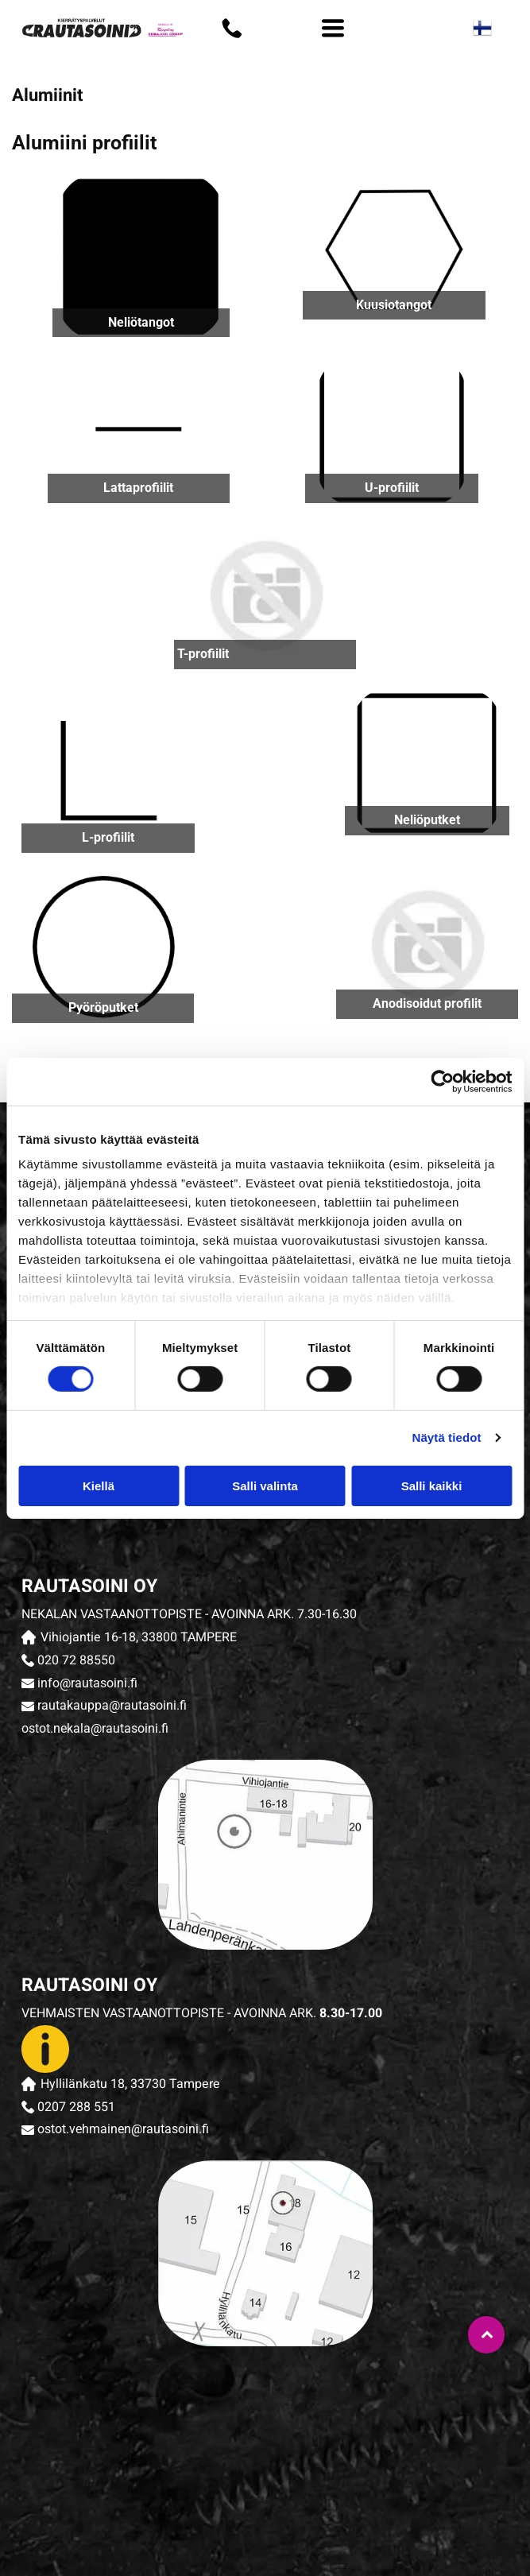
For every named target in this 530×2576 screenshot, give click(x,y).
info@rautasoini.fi (87, 1683)
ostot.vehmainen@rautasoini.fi (123, 2128)
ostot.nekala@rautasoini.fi (94, 1728)
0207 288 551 (76, 2107)
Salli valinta (265, 1486)
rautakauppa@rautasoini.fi (112, 1705)
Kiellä (98, 1486)
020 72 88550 (76, 1660)
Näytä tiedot (447, 1437)
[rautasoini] (145, 2399)
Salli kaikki (431, 1486)
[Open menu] (333, 28)
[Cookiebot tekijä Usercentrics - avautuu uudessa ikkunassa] (442, 1081)
